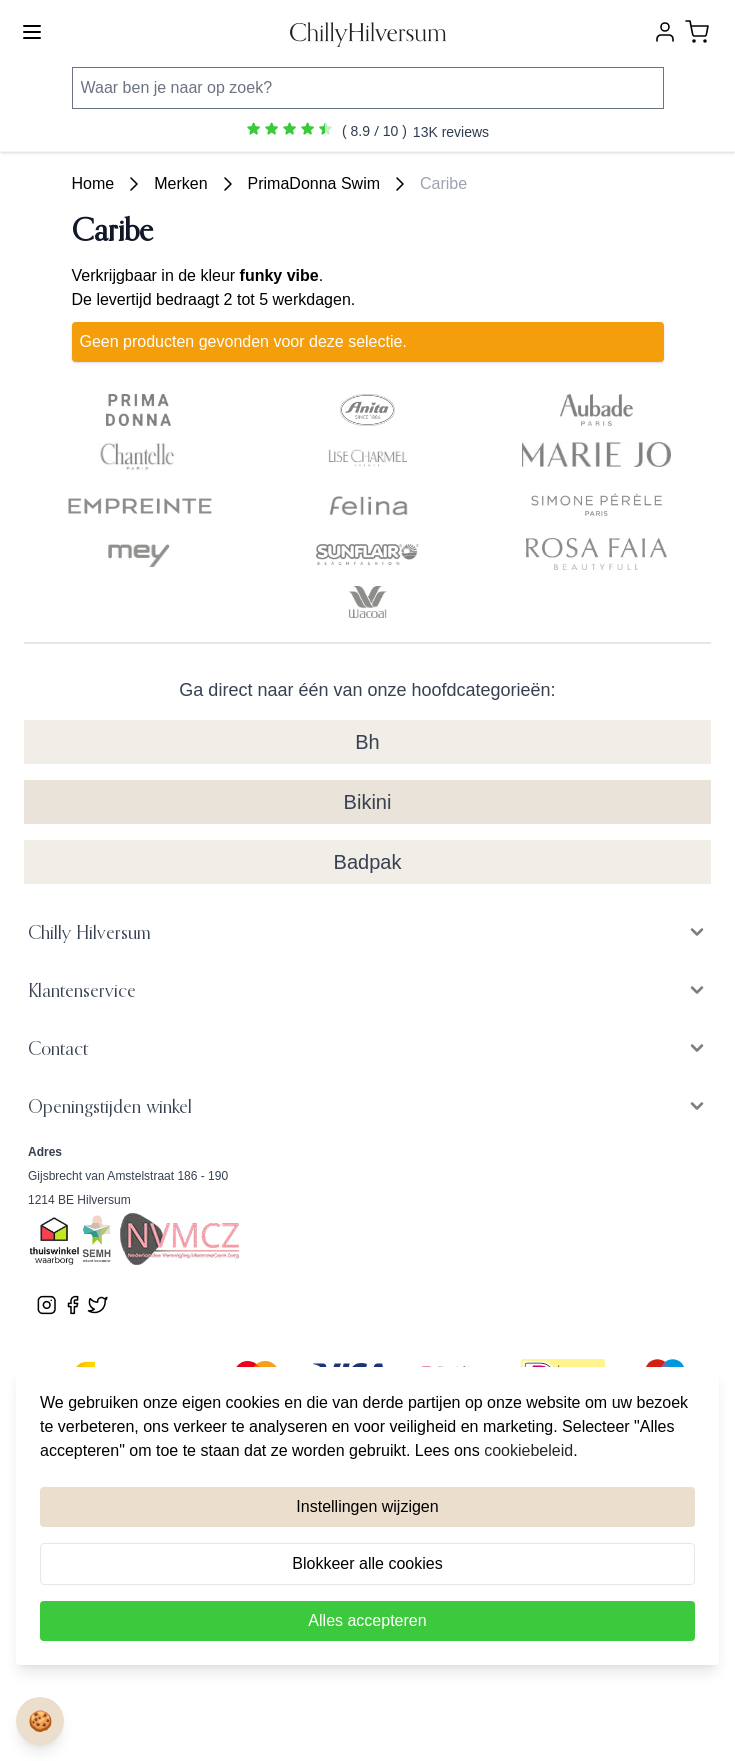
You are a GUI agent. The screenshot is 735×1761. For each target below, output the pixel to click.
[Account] (665, 32)
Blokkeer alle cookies (367, 1563)
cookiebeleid (528, 1450)
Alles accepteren (367, 1620)
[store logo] (368, 32)
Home (93, 183)
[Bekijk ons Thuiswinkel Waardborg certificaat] (54, 1242)
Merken (180, 183)
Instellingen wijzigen (367, 1506)
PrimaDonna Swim (314, 183)
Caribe (443, 183)
